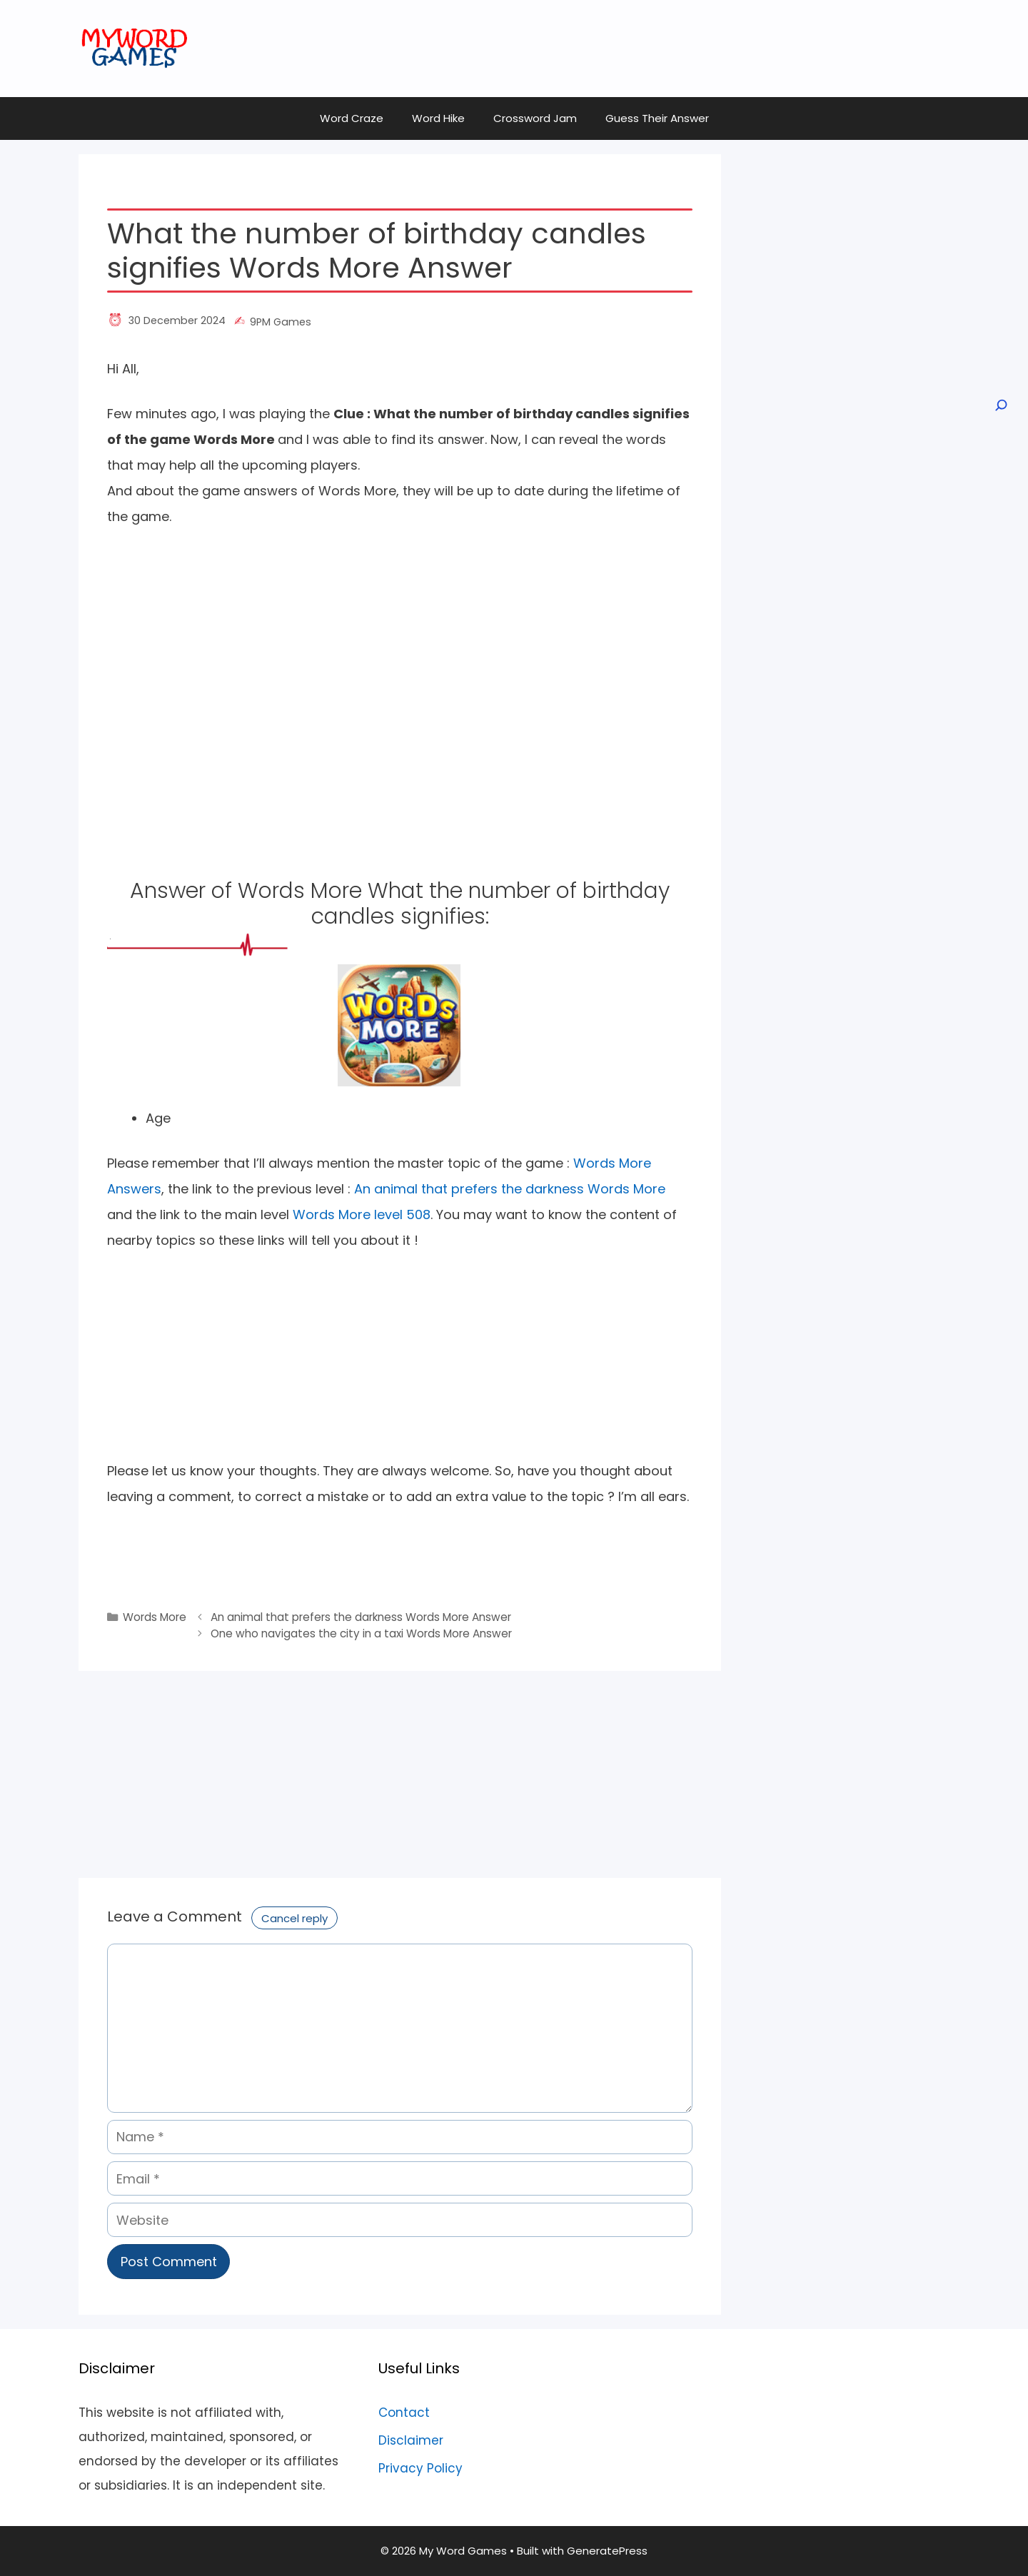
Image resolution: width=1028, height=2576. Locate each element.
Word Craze (351, 118)
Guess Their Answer (657, 118)
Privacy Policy (420, 2468)
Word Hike (438, 118)
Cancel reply (294, 1918)
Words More (154, 1617)
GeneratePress (607, 2550)
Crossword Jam (535, 118)
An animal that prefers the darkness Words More (509, 1189)
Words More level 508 (361, 1214)
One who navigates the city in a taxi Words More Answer (361, 1633)
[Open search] (1000, 405)
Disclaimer (410, 2440)
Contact (404, 2412)
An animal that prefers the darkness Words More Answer (361, 1617)
